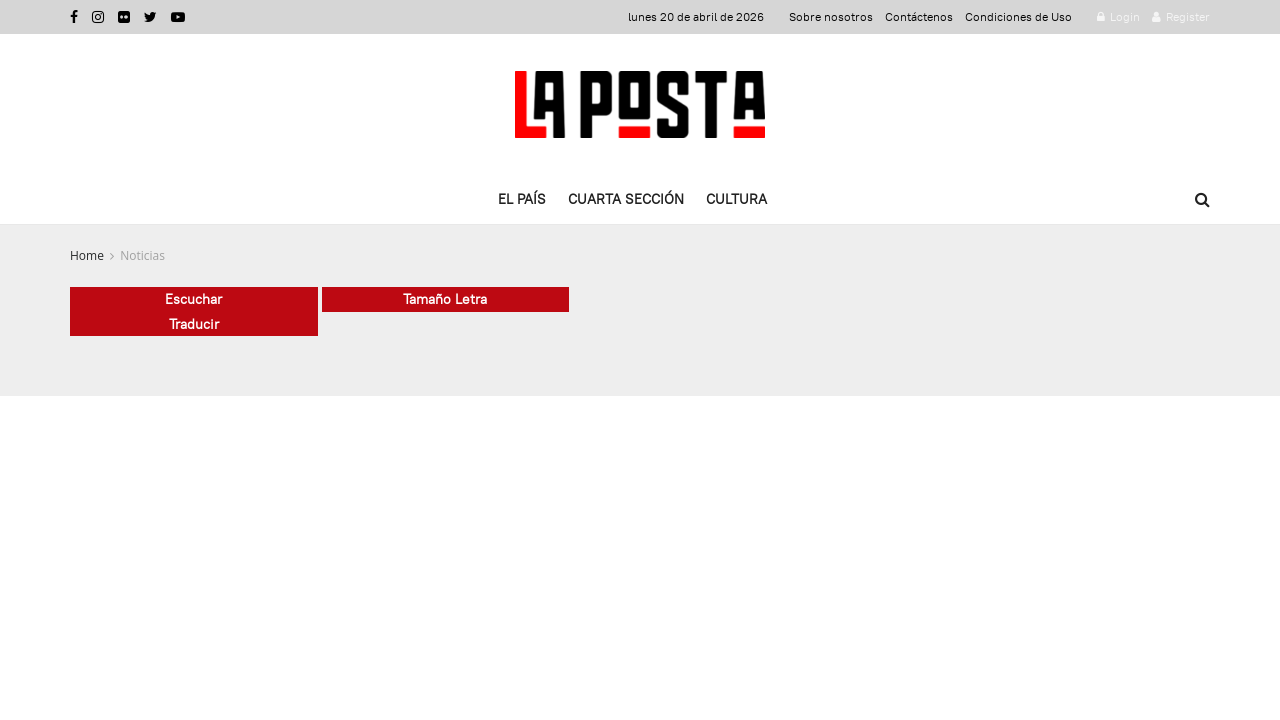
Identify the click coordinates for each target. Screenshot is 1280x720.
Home (87, 255)
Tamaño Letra (445, 299)
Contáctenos (919, 16)
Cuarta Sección (626, 199)
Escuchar (193, 299)
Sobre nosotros (831, 16)
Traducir (194, 324)
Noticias (142, 255)
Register (1181, 16)
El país (522, 199)
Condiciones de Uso (1018, 16)
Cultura (736, 199)
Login (1118, 16)
